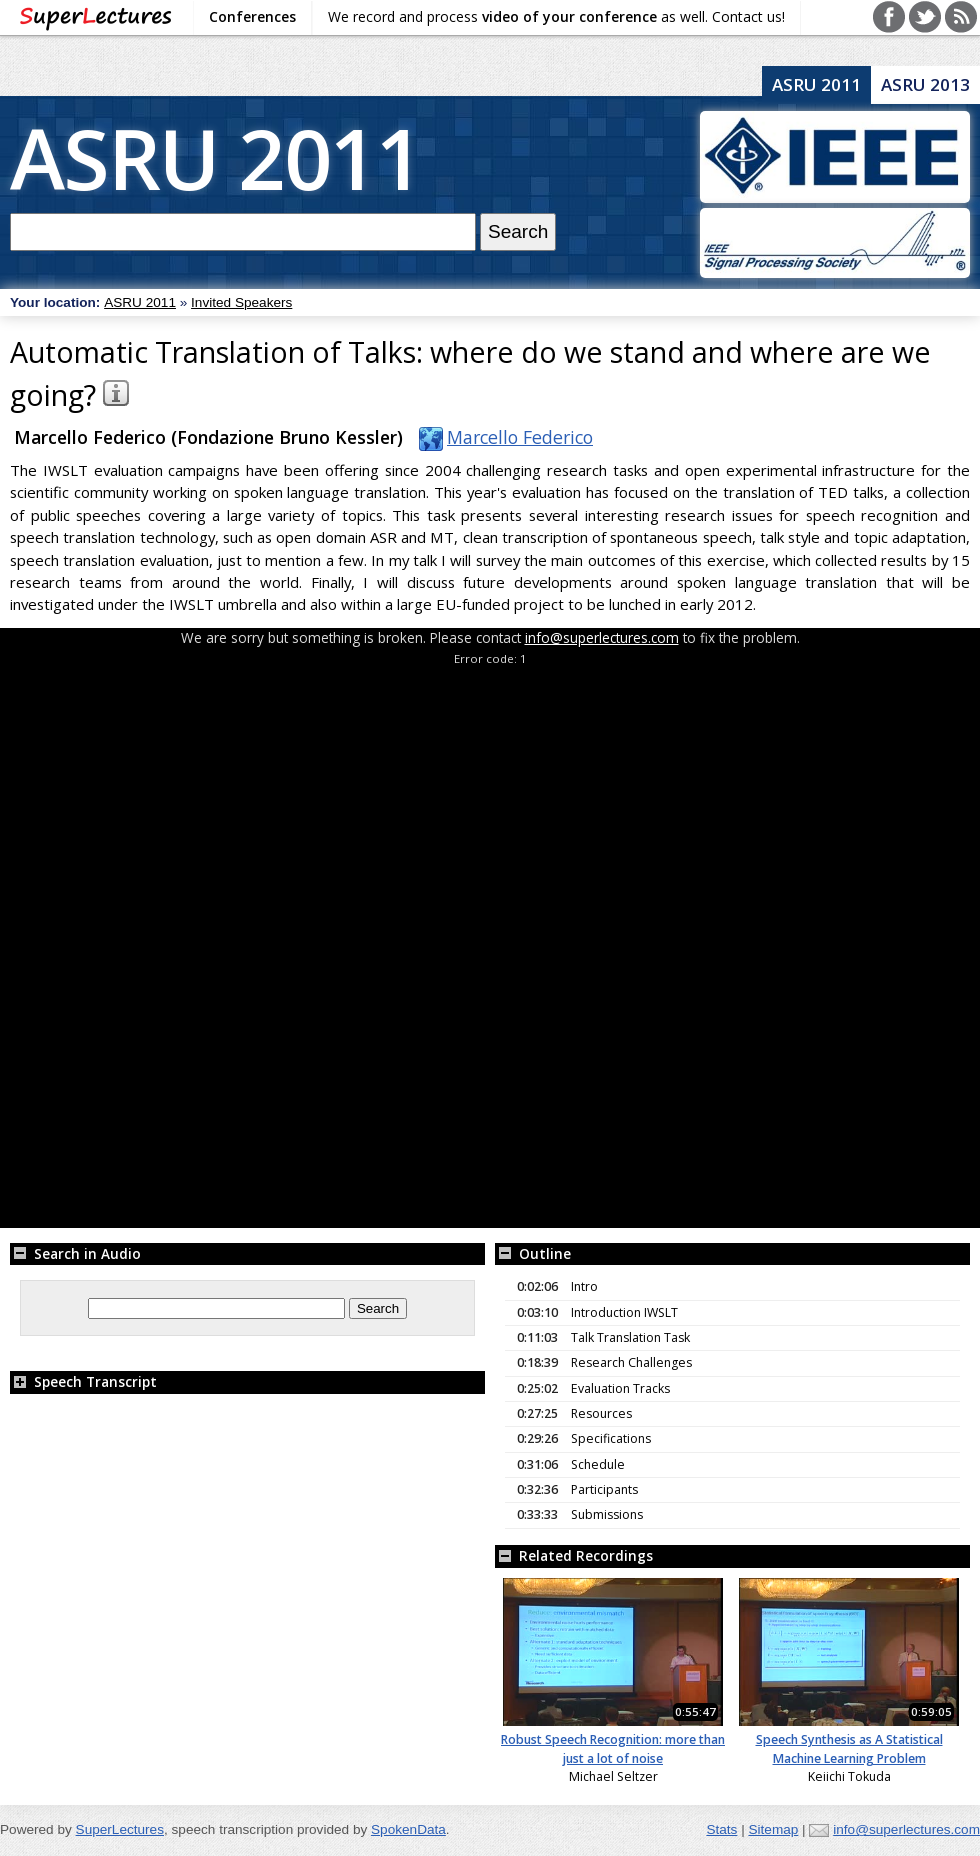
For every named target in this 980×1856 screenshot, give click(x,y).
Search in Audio (75, 1253)
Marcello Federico (502, 437)
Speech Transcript (83, 1381)
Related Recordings (574, 1555)
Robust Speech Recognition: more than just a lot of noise (613, 1748)
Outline (533, 1253)
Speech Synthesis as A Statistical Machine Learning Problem (849, 1748)
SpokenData (408, 1829)
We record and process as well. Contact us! (556, 16)
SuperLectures (120, 1829)
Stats (721, 1829)
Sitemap (773, 1829)
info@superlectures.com (602, 637)
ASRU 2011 (216, 157)
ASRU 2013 (925, 84)
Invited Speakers (241, 302)
